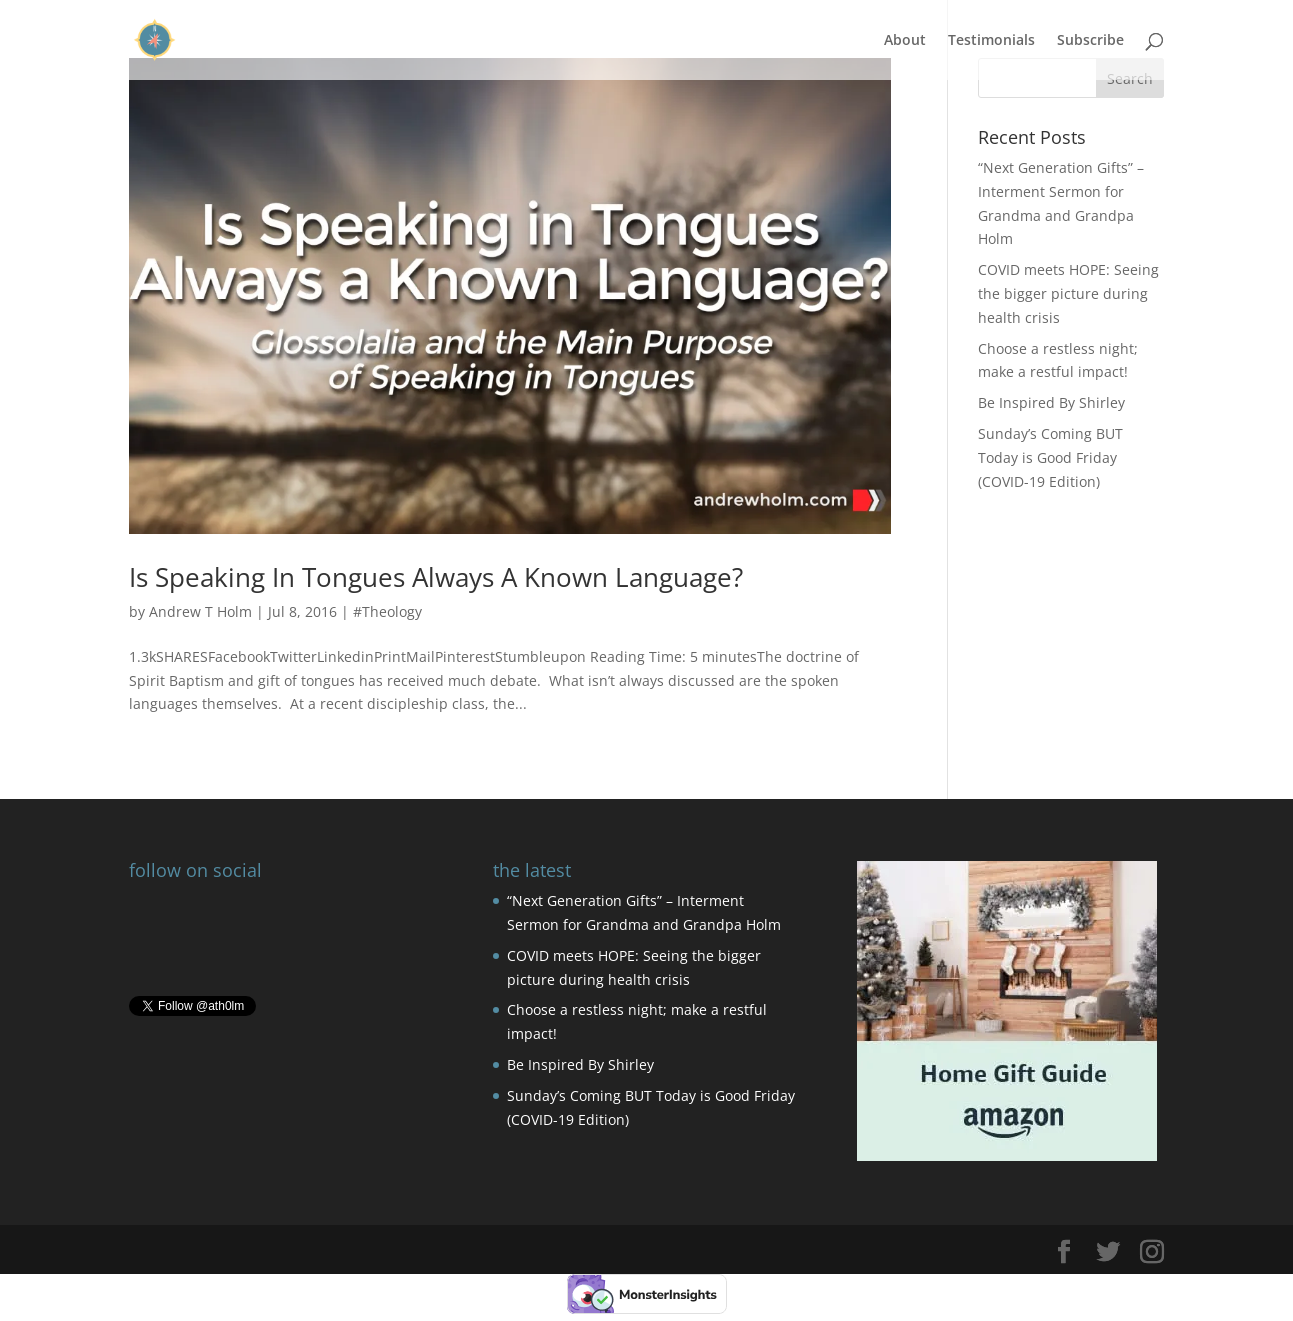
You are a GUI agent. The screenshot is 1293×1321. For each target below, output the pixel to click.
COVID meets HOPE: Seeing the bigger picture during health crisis (1068, 293)
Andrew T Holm (200, 611)
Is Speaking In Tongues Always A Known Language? (436, 577)
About (905, 41)
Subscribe (1090, 41)
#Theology (387, 611)
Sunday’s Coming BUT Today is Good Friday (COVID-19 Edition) (1050, 457)
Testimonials (991, 41)
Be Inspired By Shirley (1051, 402)
